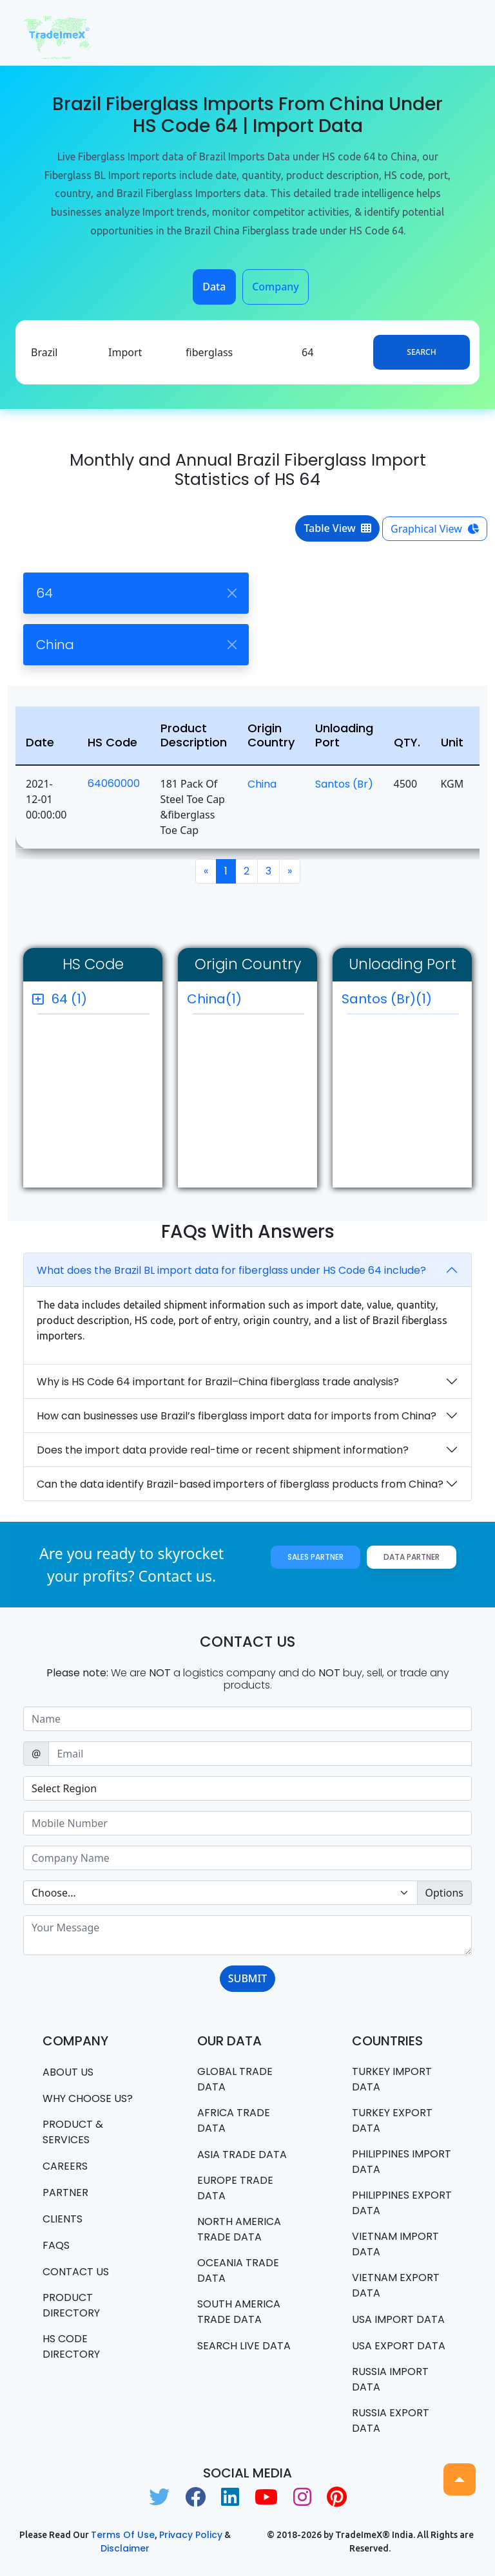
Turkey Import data (392, 2079)
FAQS (56, 2245)
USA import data (398, 2319)
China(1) (214, 999)
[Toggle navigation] (454, 33)
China (262, 784)
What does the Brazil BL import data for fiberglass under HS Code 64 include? (231, 1270)
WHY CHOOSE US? (88, 2098)
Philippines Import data (401, 2161)
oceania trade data (238, 2270)
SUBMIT (247, 1978)
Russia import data (390, 2379)
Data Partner (411, 1556)
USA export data (398, 2345)
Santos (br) (344, 784)
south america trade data (238, 2312)
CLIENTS (62, 2218)
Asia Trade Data (242, 2154)
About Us (68, 2072)
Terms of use (123, 2534)
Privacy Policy (190, 2534)
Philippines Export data (402, 2203)
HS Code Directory (71, 2346)
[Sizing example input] (247, 1719)
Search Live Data (244, 2345)
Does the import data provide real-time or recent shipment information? (223, 1450)
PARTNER (65, 2192)
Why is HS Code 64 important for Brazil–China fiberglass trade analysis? (218, 1381)
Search (421, 351)
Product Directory (71, 2305)
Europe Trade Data (235, 2188)
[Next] (289, 871)
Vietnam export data (396, 2285)
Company (275, 286)
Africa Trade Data (233, 2120)
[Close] (231, 593)
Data (214, 286)
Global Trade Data (235, 2079)
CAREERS (65, 2166)
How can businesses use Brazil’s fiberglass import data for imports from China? (236, 1415)
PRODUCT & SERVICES (73, 2132)
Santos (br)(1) (400, 1002)
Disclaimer (125, 2548)
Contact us (76, 2271)
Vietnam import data (395, 2244)
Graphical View (435, 529)
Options (444, 1893)
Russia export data (390, 2420)
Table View (337, 528)
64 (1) (69, 999)
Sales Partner (315, 1556)
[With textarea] (247, 1935)
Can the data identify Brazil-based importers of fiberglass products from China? (240, 1484)
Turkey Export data (392, 2120)
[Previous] (206, 871)
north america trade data (239, 2229)
